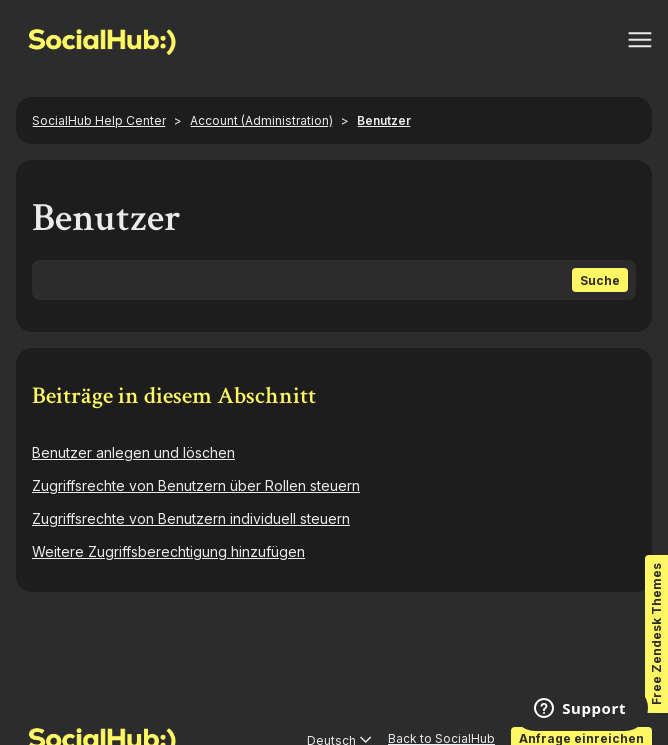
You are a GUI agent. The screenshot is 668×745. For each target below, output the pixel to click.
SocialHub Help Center (99, 120)
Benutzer (384, 120)
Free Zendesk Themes (656, 634)
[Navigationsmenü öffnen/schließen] (640, 40)
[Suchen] (334, 280)
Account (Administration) (261, 120)
